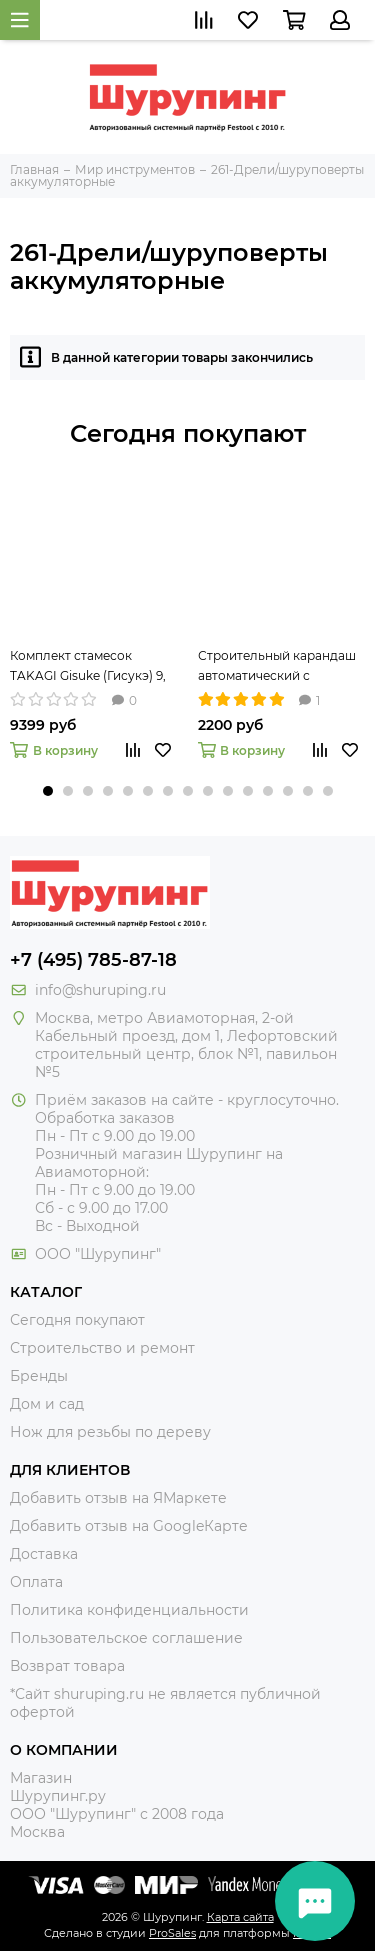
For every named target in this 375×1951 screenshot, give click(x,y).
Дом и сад (47, 1404)
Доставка (44, 1554)
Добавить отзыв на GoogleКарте (129, 1526)
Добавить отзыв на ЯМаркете (118, 1498)
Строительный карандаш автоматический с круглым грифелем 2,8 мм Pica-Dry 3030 (278, 667)
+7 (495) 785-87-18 (93, 960)
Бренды (39, 1376)
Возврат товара (67, 1666)
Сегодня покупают (188, 433)
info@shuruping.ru (100, 990)
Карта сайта (240, 1917)
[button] (48, 791)
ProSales (172, 1933)
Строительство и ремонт (102, 1348)
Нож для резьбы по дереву (110, 1432)
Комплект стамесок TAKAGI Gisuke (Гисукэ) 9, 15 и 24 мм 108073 (88, 667)
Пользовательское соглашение (126, 1638)
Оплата (36, 1582)
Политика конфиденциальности (129, 1610)
